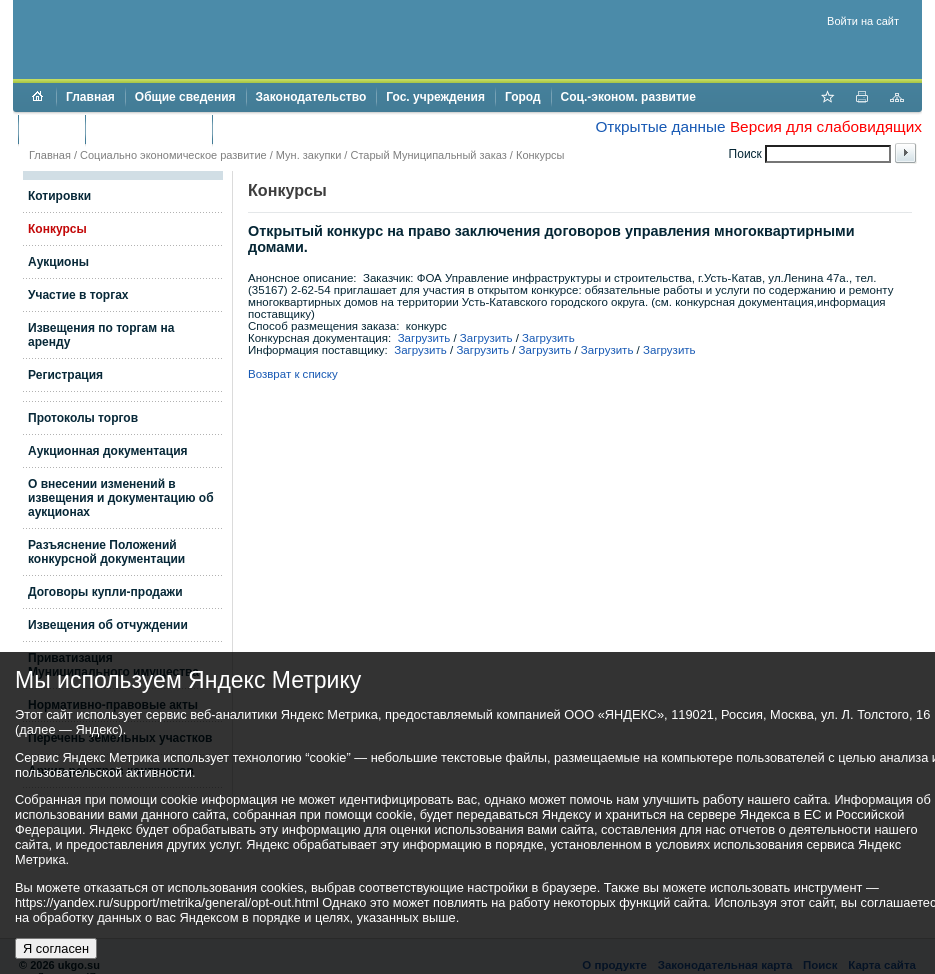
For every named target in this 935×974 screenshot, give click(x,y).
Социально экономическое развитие (173, 155)
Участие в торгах (78, 295)
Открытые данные (660, 126)
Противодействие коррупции (308, 129)
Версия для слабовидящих (826, 126)
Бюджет (51, 129)
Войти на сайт (863, 21)
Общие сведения (185, 97)
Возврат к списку (293, 374)
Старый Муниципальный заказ (428, 155)
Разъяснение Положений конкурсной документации (106, 552)
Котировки (59, 196)
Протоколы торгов (83, 418)
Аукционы (58, 262)
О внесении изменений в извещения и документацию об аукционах (121, 498)
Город (523, 97)
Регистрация (65, 375)
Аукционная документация (108, 451)
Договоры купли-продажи (105, 592)
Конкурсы (540, 155)
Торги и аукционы (148, 129)
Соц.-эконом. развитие (628, 97)
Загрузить (424, 338)
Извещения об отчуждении (108, 625)
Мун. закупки (308, 155)
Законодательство (311, 97)
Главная (90, 97)
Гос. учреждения (435, 97)
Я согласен (56, 948)
